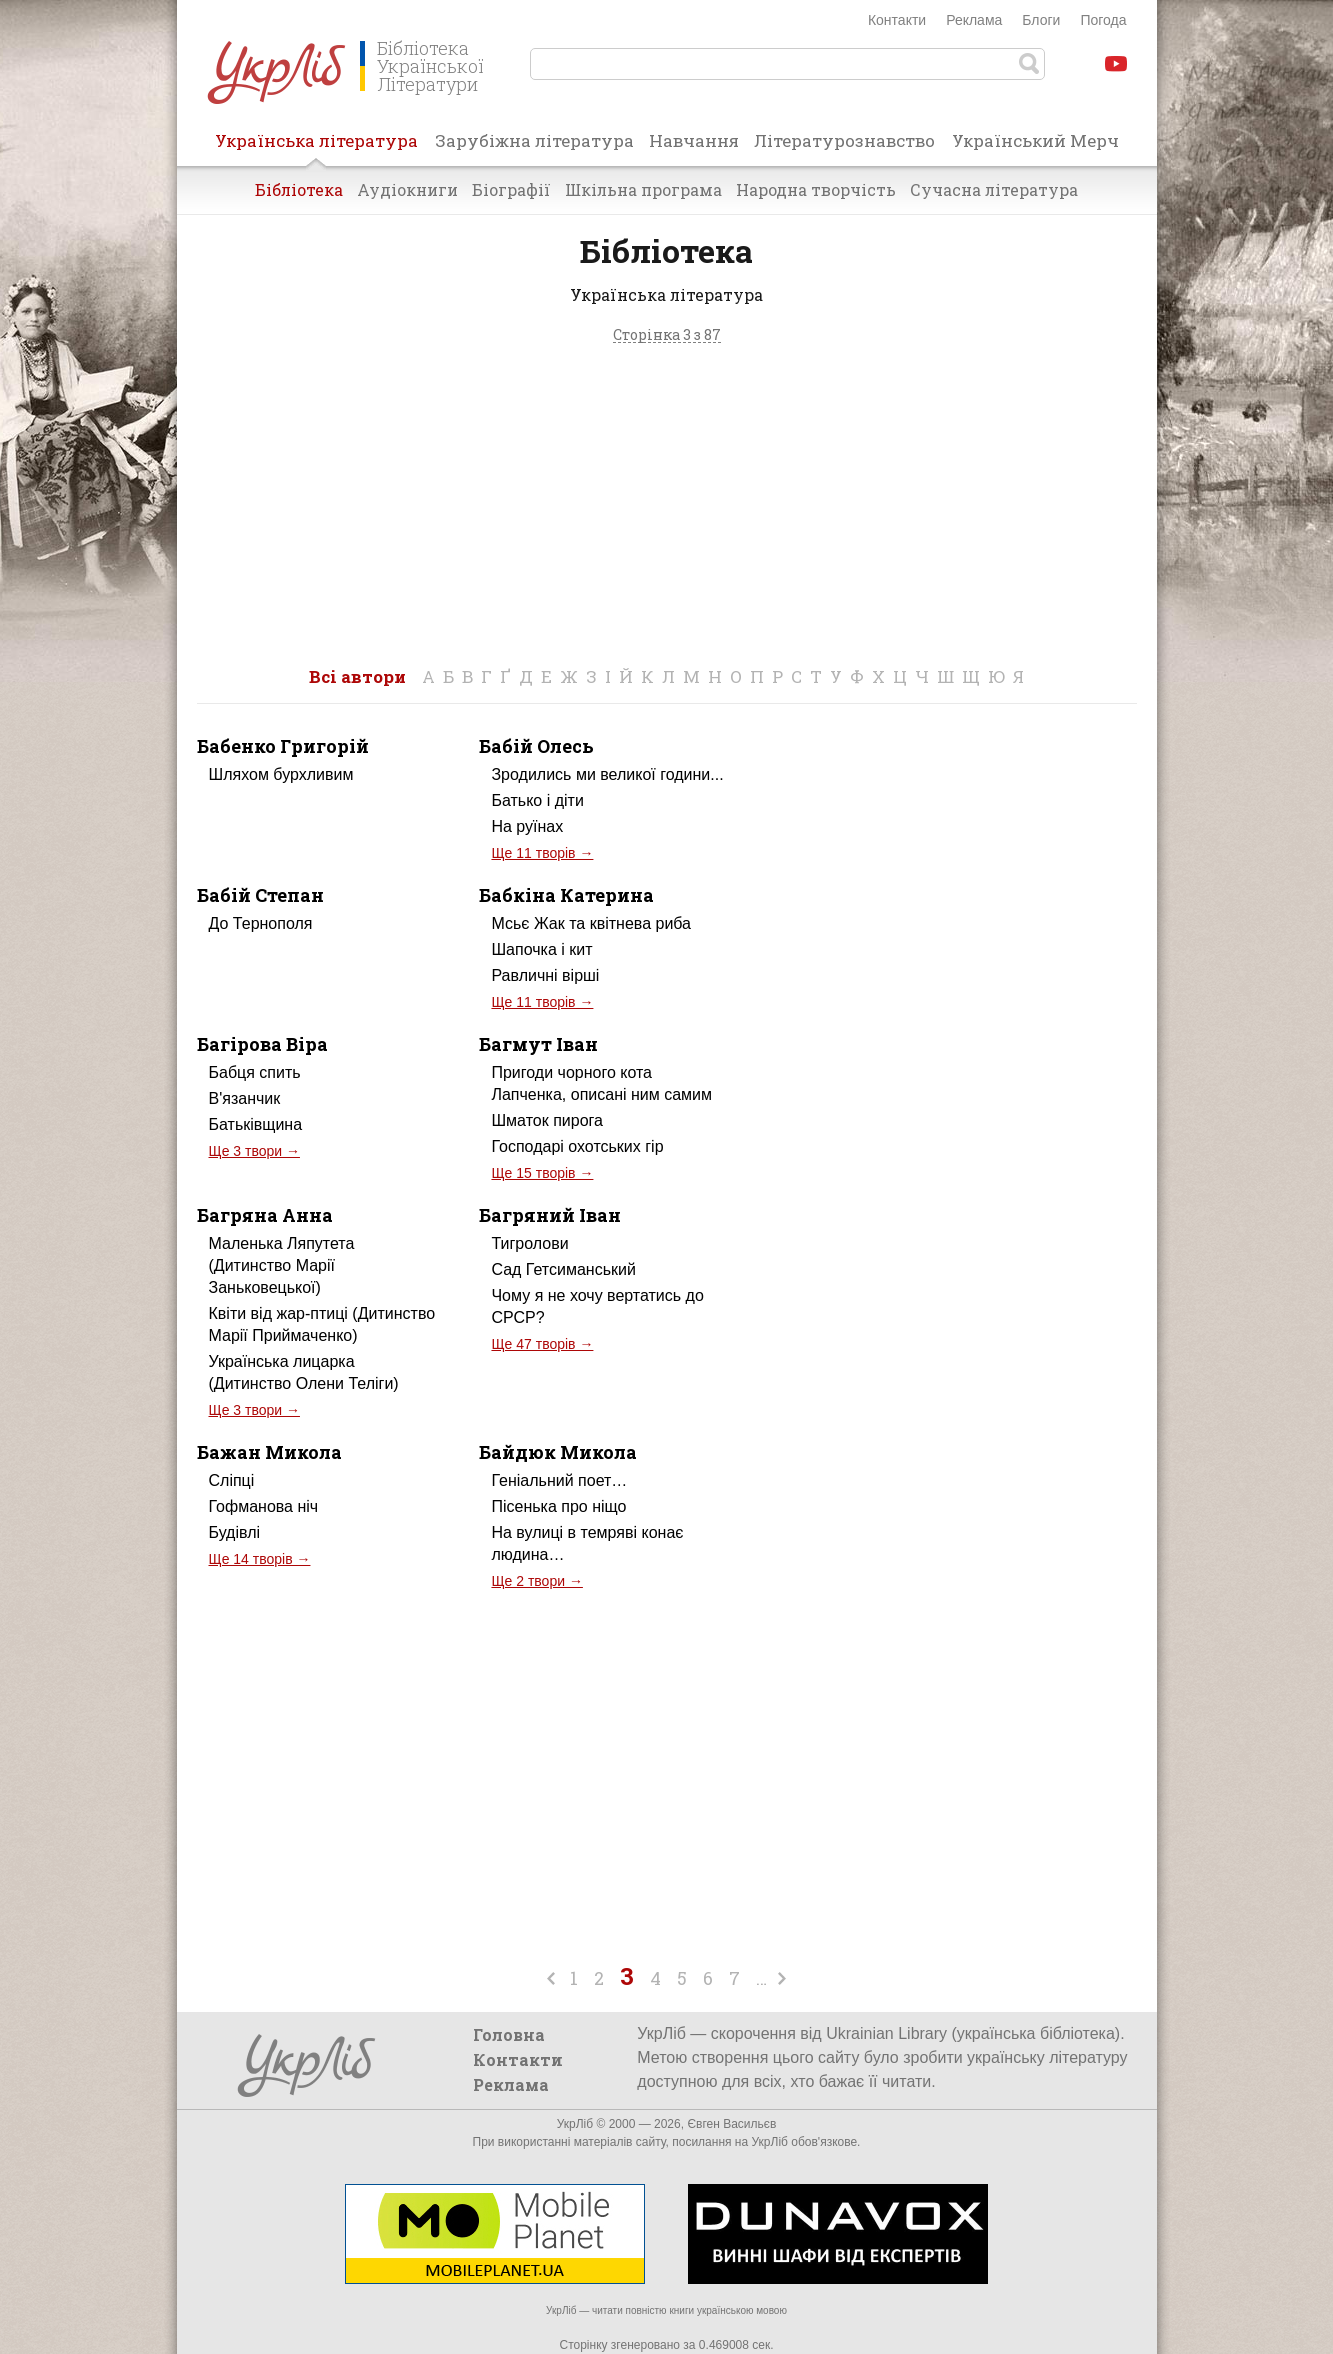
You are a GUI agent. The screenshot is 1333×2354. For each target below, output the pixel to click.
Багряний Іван (550, 1215)
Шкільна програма (643, 189)
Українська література (316, 147)
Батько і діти (537, 800)
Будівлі (235, 1532)
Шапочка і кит (541, 949)
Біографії (511, 189)
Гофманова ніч (264, 1506)
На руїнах (527, 826)
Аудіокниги (407, 189)
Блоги (1041, 20)
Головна (509, 2034)
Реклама (974, 20)
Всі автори (357, 676)
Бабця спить (255, 1072)
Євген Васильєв (731, 2124)
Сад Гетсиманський (563, 1269)
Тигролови (529, 1243)
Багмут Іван (538, 1044)
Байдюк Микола (558, 1452)
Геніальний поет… (559, 1480)
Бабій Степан (260, 895)
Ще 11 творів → (542, 853)
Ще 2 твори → (536, 1581)
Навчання (694, 140)
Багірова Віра (262, 1044)
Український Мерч (1035, 140)
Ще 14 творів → (260, 1559)
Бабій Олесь (536, 746)
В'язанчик (245, 1098)
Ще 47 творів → (542, 1344)
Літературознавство (844, 140)
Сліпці (232, 1480)
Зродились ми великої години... (607, 774)
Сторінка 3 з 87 (667, 335)
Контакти (897, 20)
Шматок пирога (546, 1120)
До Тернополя (261, 923)
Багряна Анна (265, 1215)
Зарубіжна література (534, 140)
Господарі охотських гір (577, 1146)
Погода (1103, 20)
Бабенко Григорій (283, 746)
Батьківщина (256, 1124)
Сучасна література (994, 189)
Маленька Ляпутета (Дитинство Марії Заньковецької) (282, 1265)
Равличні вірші (545, 975)
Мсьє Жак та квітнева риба (591, 923)
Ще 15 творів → (542, 1173)
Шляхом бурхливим (281, 774)
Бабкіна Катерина (566, 895)
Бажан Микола (269, 1452)
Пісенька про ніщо (558, 1506)
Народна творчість (816, 189)
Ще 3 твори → (254, 1151)
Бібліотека (299, 189)
